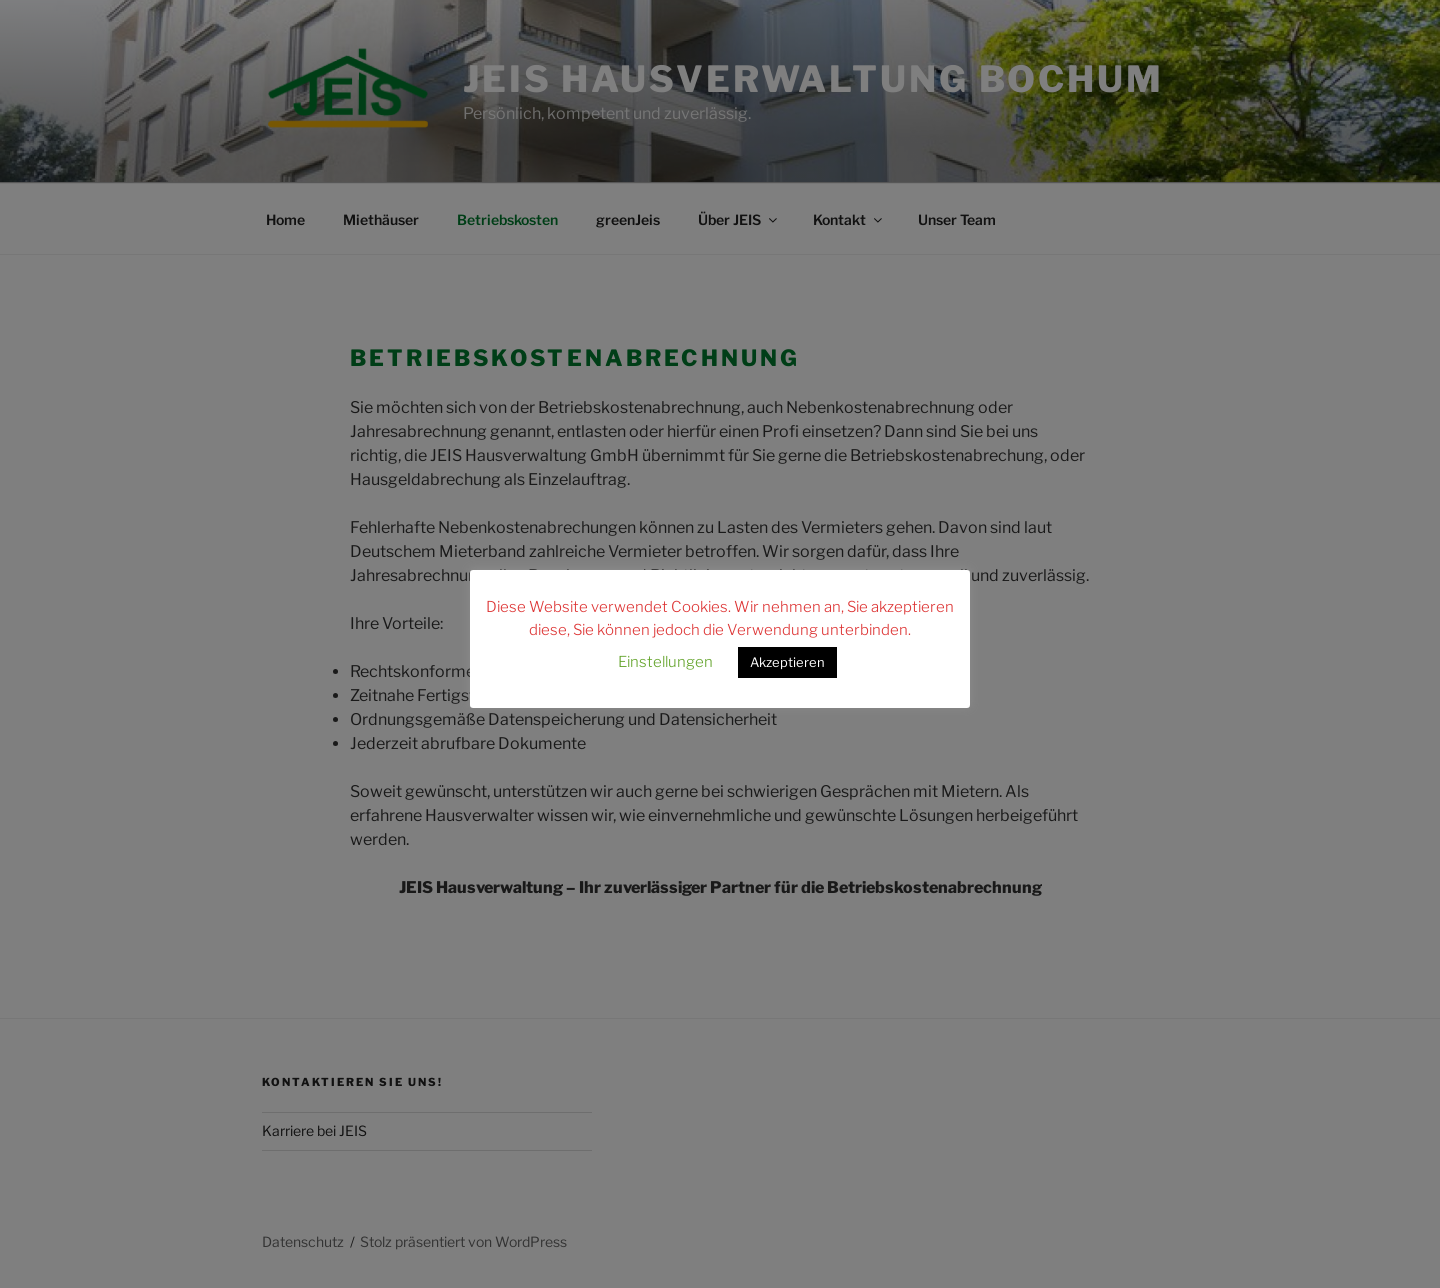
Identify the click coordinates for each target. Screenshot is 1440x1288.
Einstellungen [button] (665, 662)
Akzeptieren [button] (787, 662)
